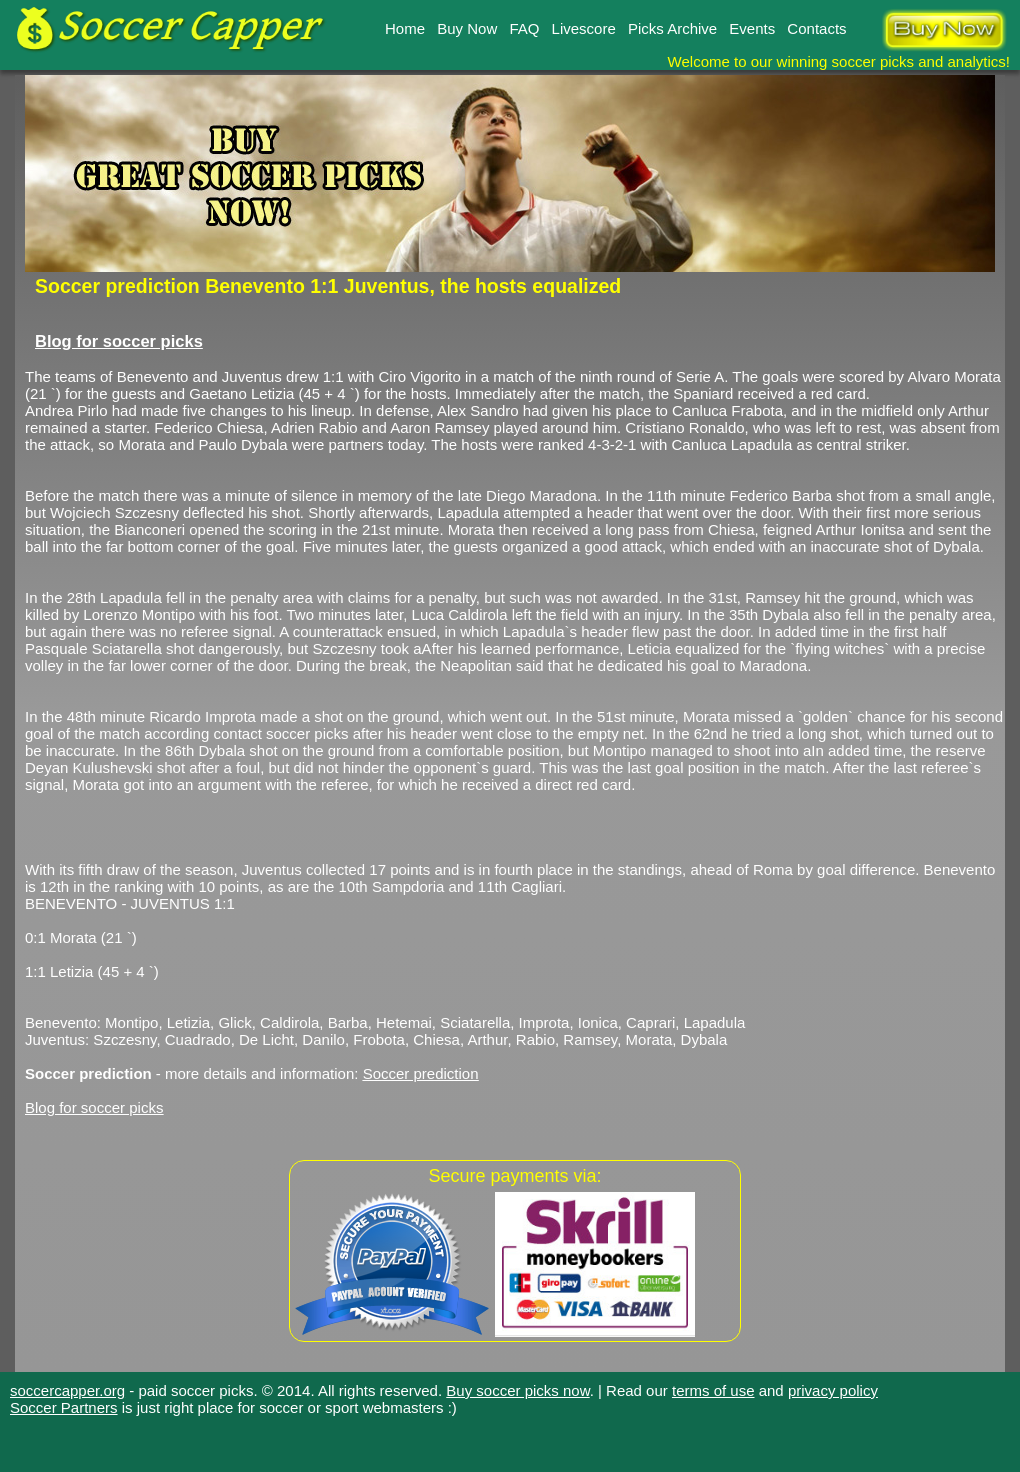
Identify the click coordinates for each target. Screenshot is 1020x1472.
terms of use (713, 1390)
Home (405, 28)
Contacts (816, 28)
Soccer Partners (64, 1407)
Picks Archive (672, 28)
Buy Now (467, 28)
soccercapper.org (67, 1390)
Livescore (584, 28)
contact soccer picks (280, 733)
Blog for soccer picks (119, 341)
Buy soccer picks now (517, 1390)
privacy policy (833, 1390)
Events (752, 28)
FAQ (524, 28)
